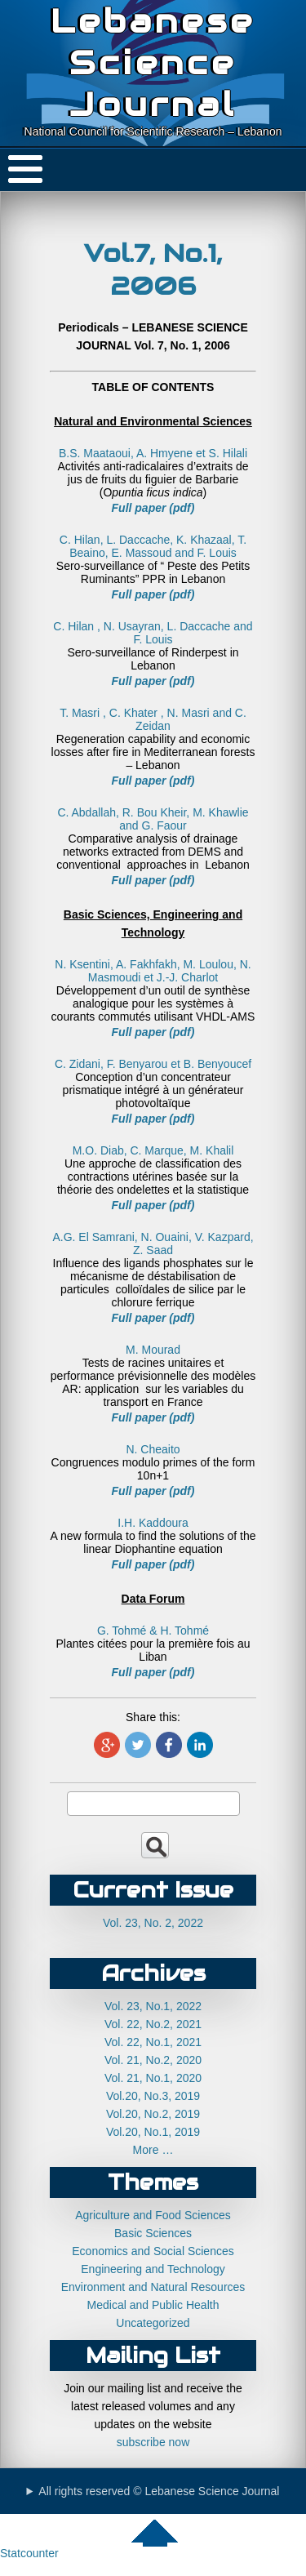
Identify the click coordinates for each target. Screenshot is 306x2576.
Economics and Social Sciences (152, 2251)
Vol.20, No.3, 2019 (153, 2095)
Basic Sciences (153, 2233)
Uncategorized (152, 2322)
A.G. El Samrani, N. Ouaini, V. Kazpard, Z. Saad (152, 1243)
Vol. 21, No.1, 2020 (153, 2077)
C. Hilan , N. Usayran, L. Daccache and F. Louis (152, 633)
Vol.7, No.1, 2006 (153, 269)
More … (153, 2149)
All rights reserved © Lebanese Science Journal (158, 2491)
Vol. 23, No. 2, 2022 (153, 1922)
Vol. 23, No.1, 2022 (153, 2006)
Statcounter (29, 2553)
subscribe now (153, 2442)
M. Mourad (153, 1349)
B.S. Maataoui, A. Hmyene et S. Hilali (153, 453)
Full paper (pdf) (153, 507)
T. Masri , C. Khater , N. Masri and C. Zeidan (153, 719)
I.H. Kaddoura (153, 1522)
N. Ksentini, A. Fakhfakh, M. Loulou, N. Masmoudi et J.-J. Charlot (153, 971)
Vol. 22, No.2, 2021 (153, 2024)
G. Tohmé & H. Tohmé (153, 1630)
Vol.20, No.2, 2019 (153, 2113)
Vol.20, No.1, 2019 (153, 2131)
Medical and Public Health (153, 2304)
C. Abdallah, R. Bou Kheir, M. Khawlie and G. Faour (152, 819)
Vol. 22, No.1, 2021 (153, 2042)
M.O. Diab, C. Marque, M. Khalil (153, 1150)
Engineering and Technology (152, 2269)
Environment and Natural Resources (153, 2286)
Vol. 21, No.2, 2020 (153, 2060)
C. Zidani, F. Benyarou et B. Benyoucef (153, 1063)
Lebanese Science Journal (153, 62)
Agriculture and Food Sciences (153, 2215)
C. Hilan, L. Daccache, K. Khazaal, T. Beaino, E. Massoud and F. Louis (153, 546)
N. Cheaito (153, 1449)
